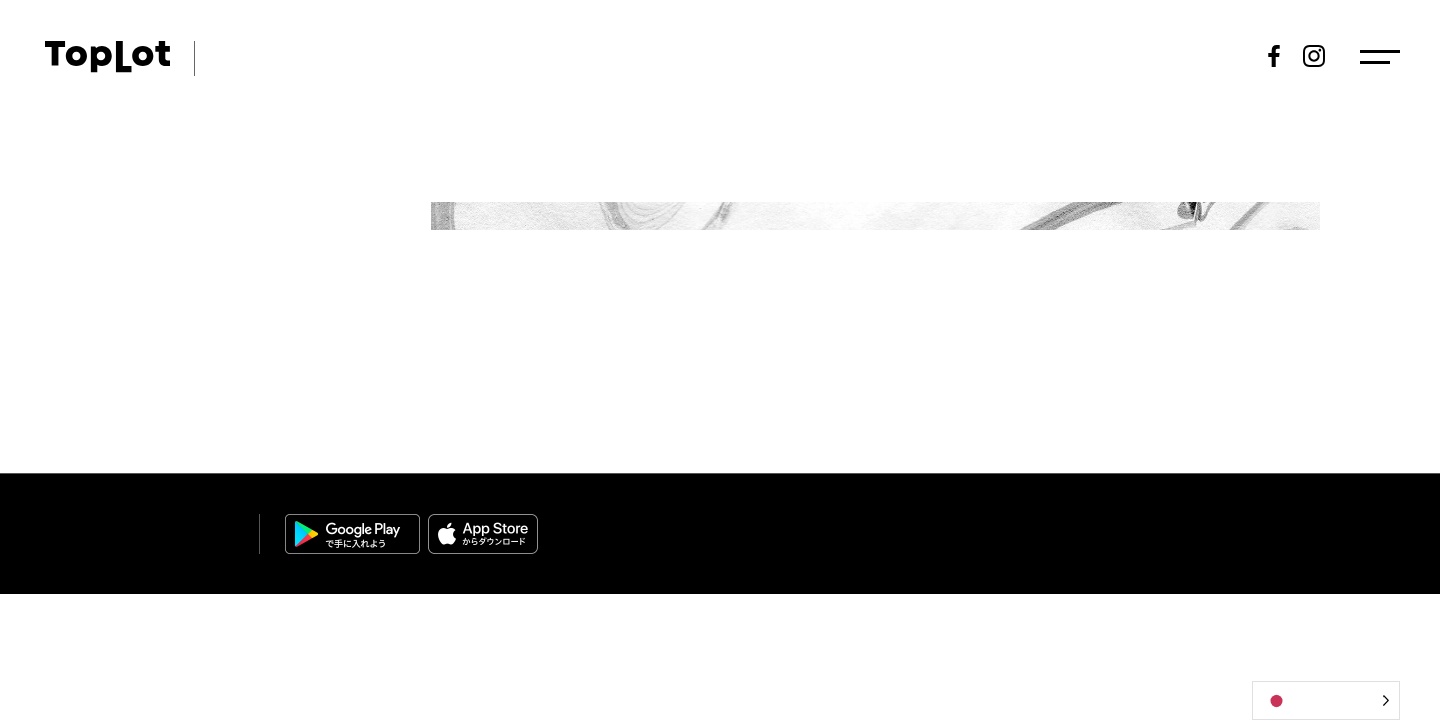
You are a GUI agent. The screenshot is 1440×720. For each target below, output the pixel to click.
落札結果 (1107, 56)
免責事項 (1294, 524)
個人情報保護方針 (1200, 524)
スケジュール (903, 56)
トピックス (579, 56)
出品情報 (1013, 56)
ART (231, 56)
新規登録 (1201, 56)
